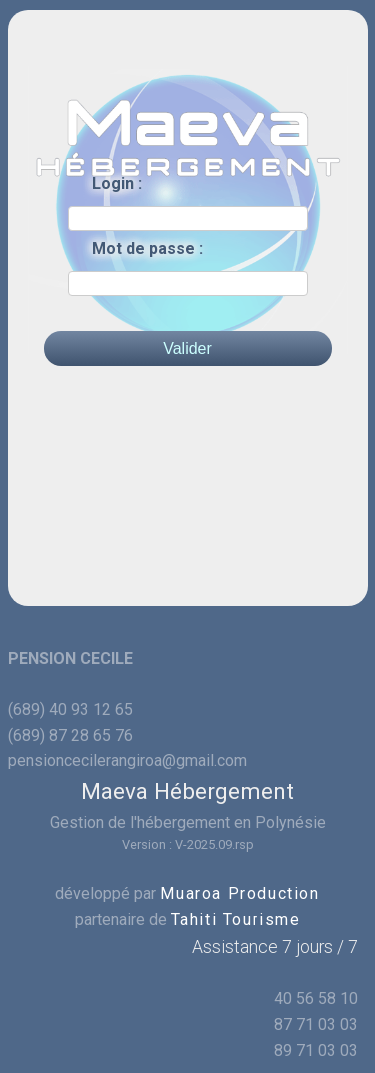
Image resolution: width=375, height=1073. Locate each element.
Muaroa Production (239, 893)
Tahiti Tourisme (236, 919)
